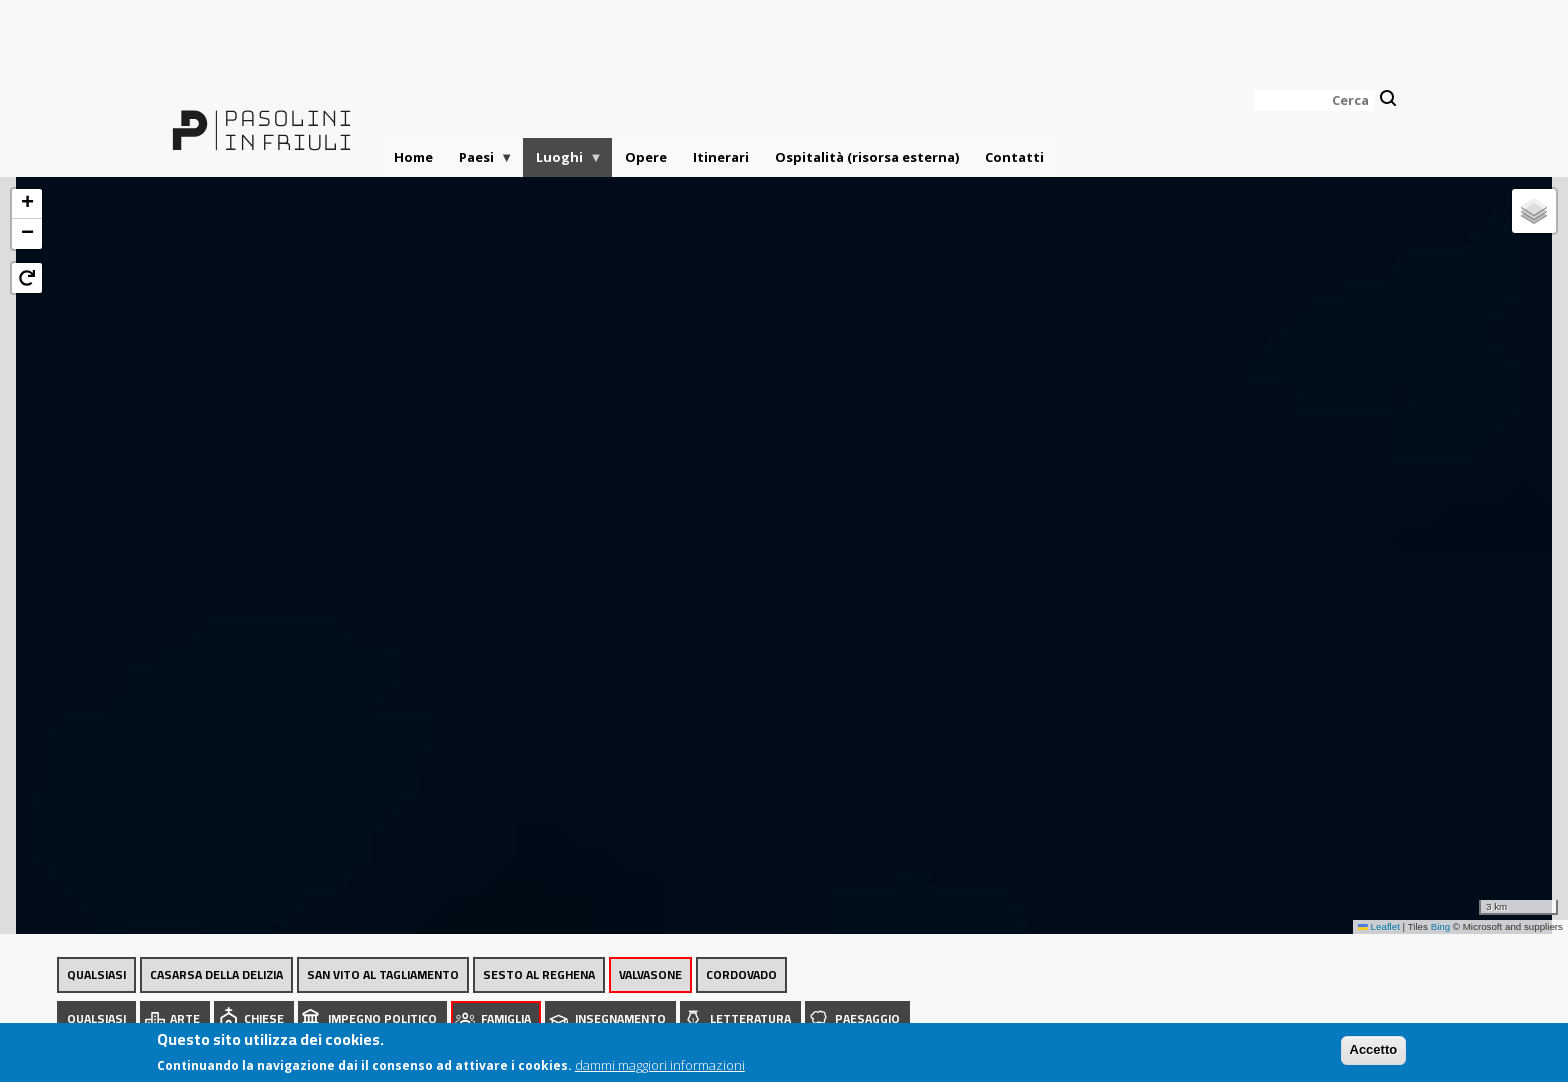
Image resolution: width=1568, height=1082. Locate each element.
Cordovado (741, 974)
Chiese (264, 1018)
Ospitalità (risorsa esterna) (867, 157)
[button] (27, 204)
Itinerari (721, 157)
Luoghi (563, 162)
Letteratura (750, 1018)
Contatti (1014, 157)
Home (413, 157)
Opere (646, 157)
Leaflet (1379, 926)
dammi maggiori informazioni (660, 1068)
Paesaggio (867, 1018)
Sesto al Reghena (539, 974)
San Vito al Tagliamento (383, 974)
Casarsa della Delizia (216, 974)
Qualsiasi (96, 974)
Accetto (1374, 1053)
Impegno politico (382, 1018)
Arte (185, 1018)
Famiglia (506, 1018)
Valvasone (650, 974)
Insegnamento (620, 1018)
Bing (1441, 926)
